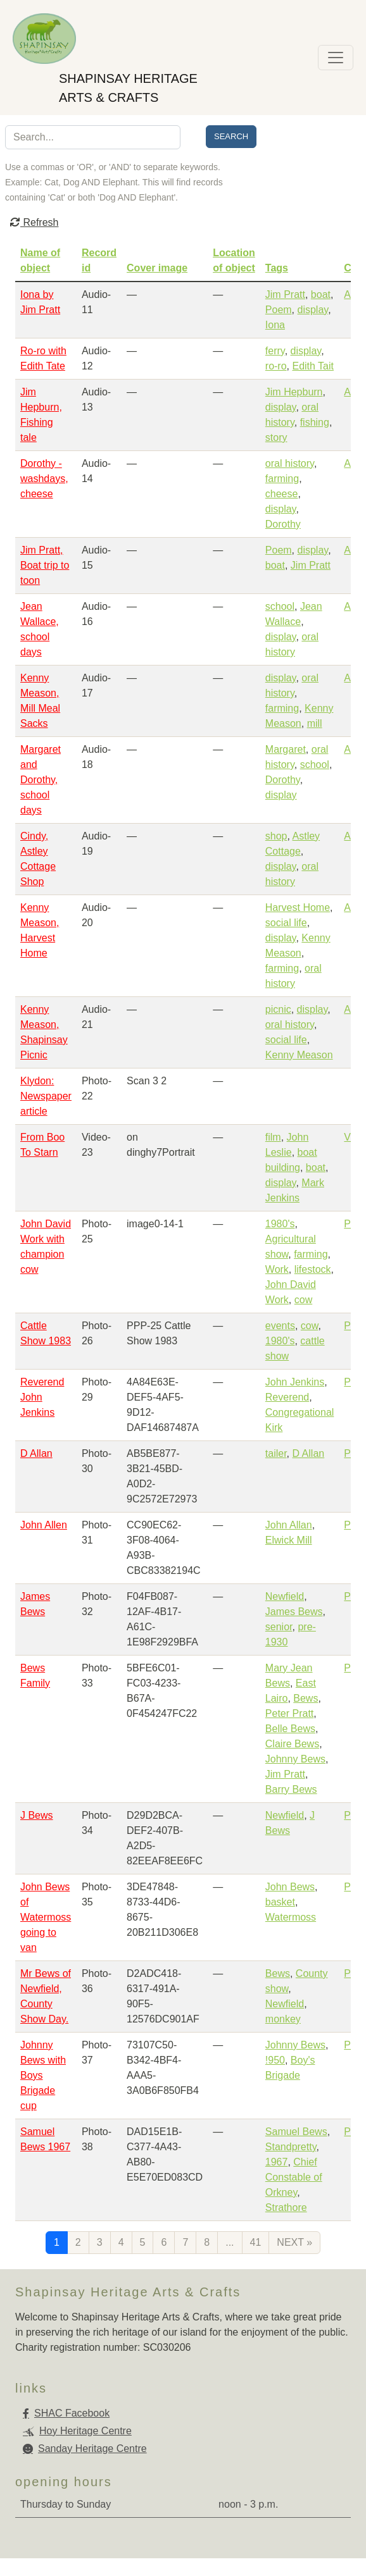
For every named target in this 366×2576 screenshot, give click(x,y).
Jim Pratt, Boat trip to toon (44, 565)
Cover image (157, 268)
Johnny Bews (295, 1759)
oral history (289, 463)
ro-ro (276, 366)
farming (282, 478)
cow (303, 1299)
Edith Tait (313, 366)
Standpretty (291, 2146)
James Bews (294, 1611)
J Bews (36, 1815)
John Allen (43, 1525)
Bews (305, 1698)
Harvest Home (297, 907)
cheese (281, 493)
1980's (280, 1223)
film (273, 1137)
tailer (276, 1453)
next (294, 2242)
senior (279, 1626)
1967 (276, 2162)
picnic (278, 1009)
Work (277, 1269)
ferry (275, 350)
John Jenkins (294, 1382)
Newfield (284, 1596)
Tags (276, 268)
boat (321, 294)
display (313, 309)
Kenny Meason (299, 1055)
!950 (275, 2060)
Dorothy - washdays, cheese (44, 478)
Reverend (287, 1397)
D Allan (36, 1453)
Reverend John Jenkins (42, 1397)
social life (286, 922)
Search (231, 136)
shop (276, 836)
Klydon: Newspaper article (46, 1096)
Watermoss (290, 1917)
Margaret (285, 749)
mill (314, 723)
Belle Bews (290, 1728)
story (276, 437)
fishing (314, 422)
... (229, 2242)
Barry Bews (291, 1789)
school (279, 606)
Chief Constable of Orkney (293, 2177)
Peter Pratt (289, 1713)
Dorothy (283, 524)
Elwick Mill (288, 1540)
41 (256, 2242)
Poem (278, 309)
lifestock (312, 1269)
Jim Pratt (285, 294)
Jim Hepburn (294, 392)
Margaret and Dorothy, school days (40, 779)
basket (280, 1902)
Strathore (286, 2207)
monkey (283, 2019)
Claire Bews (292, 1743)
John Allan (288, 1525)
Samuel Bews (296, 2131)
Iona (275, 324)
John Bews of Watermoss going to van (45, 1917)
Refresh (34, 222)
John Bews (290, 1886)
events (280, 1325)
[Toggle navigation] (335, 57)
